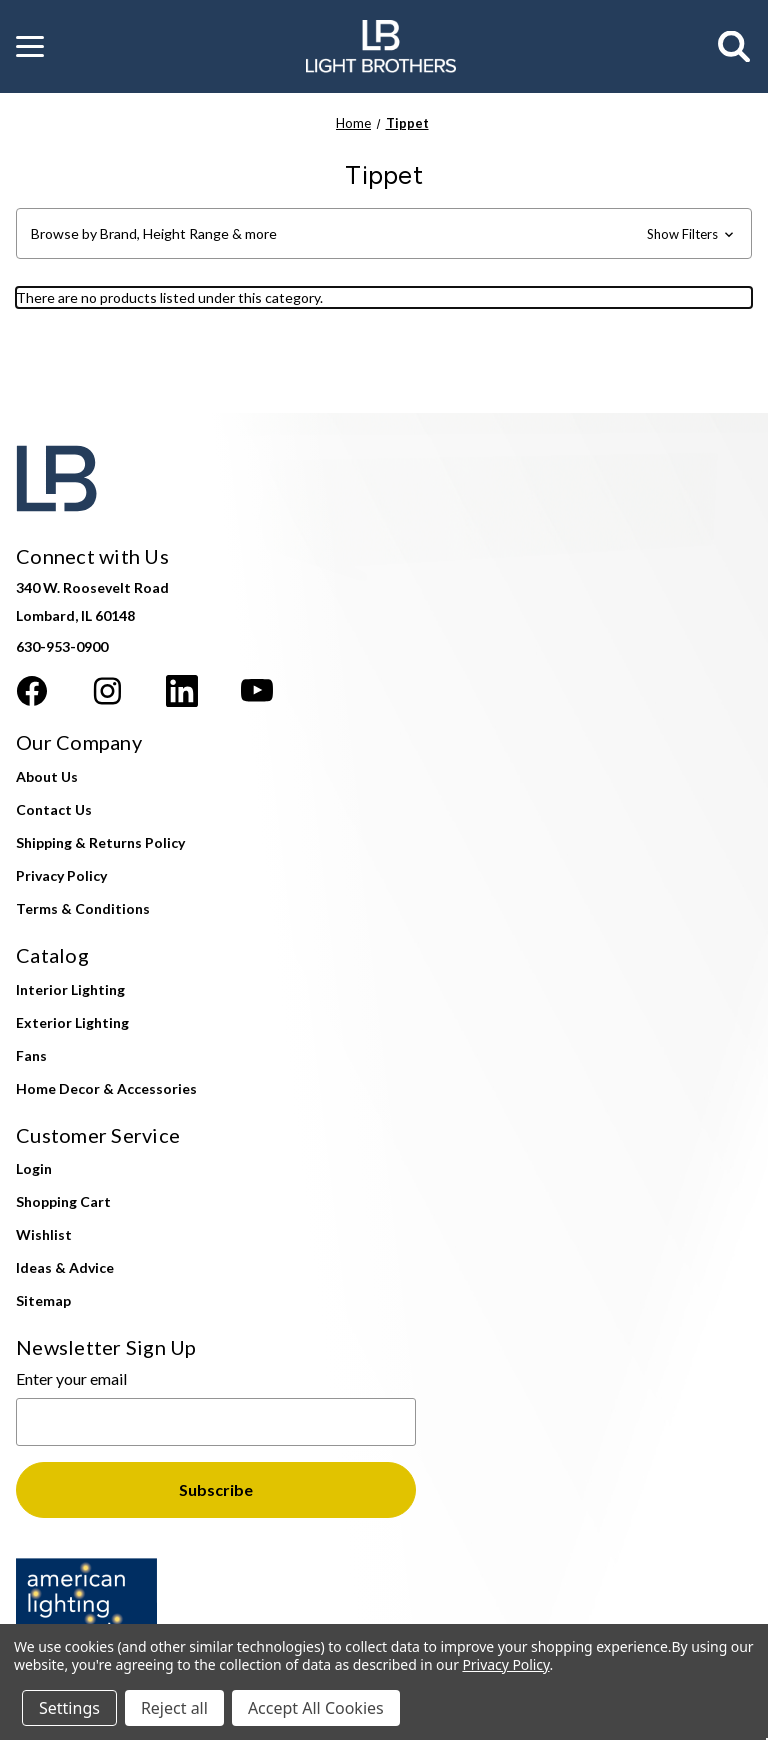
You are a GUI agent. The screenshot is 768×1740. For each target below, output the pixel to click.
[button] (30, 47)
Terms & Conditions (83, 908)
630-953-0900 (62, 646)
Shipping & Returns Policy (100, 842)
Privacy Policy (61, 875)
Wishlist (44, 1234)
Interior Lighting (70, 989)
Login (34, 1168)
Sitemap (43, 1300)
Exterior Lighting (72, 1022)
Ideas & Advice (65, 1267)
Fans (31, 1055)
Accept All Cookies (316, 1708)
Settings (69, 1708)
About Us (47, 776)
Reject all (174, 1708)
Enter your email (71, 1378)
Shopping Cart (63, 1201)
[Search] (735, 47)
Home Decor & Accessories (106, 1088)
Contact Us (54, 809)
